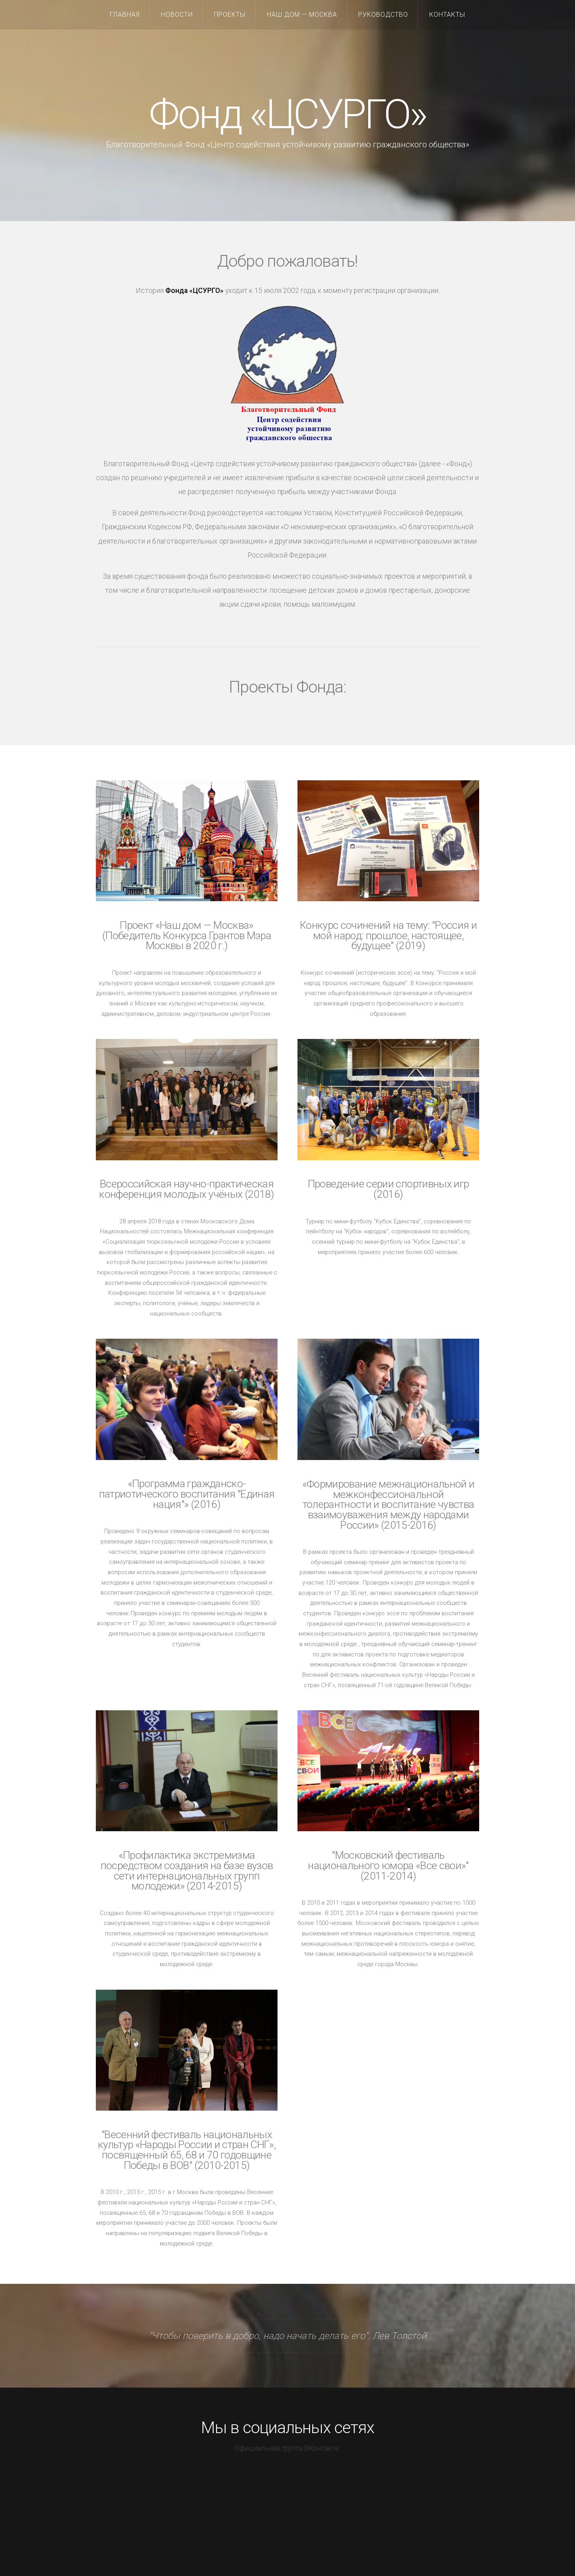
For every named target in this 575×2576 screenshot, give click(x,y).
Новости (177, 14)
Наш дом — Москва (302, 14)
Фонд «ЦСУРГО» (287, 114)
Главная (125, 14)
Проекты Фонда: (288, 686)
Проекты (230, 14)
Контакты (447, 14)
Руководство (383, 14)
